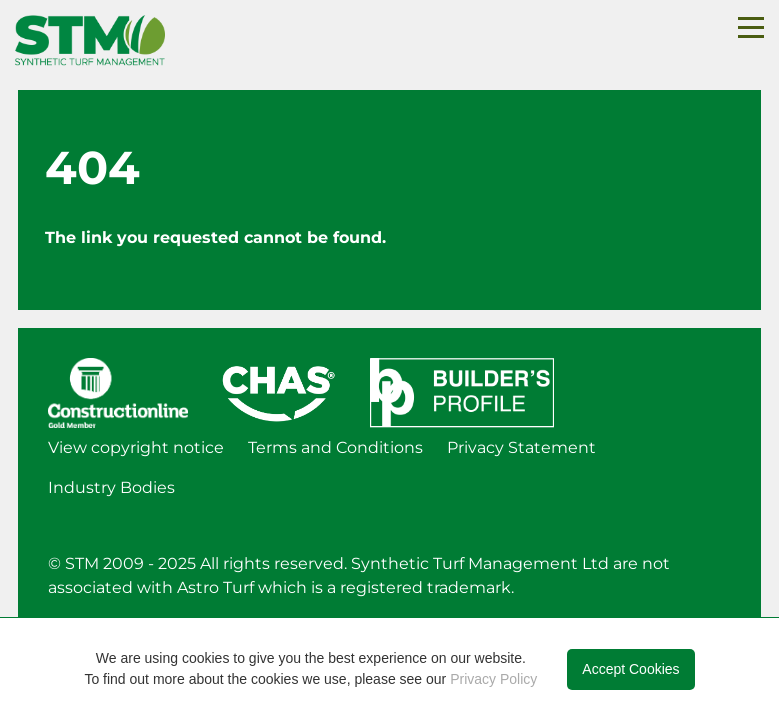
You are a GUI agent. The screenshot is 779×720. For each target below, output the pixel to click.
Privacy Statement (521, 447)
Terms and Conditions (335, 447)
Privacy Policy (493, 679)
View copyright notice (136, 447)
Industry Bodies (111, 487)
